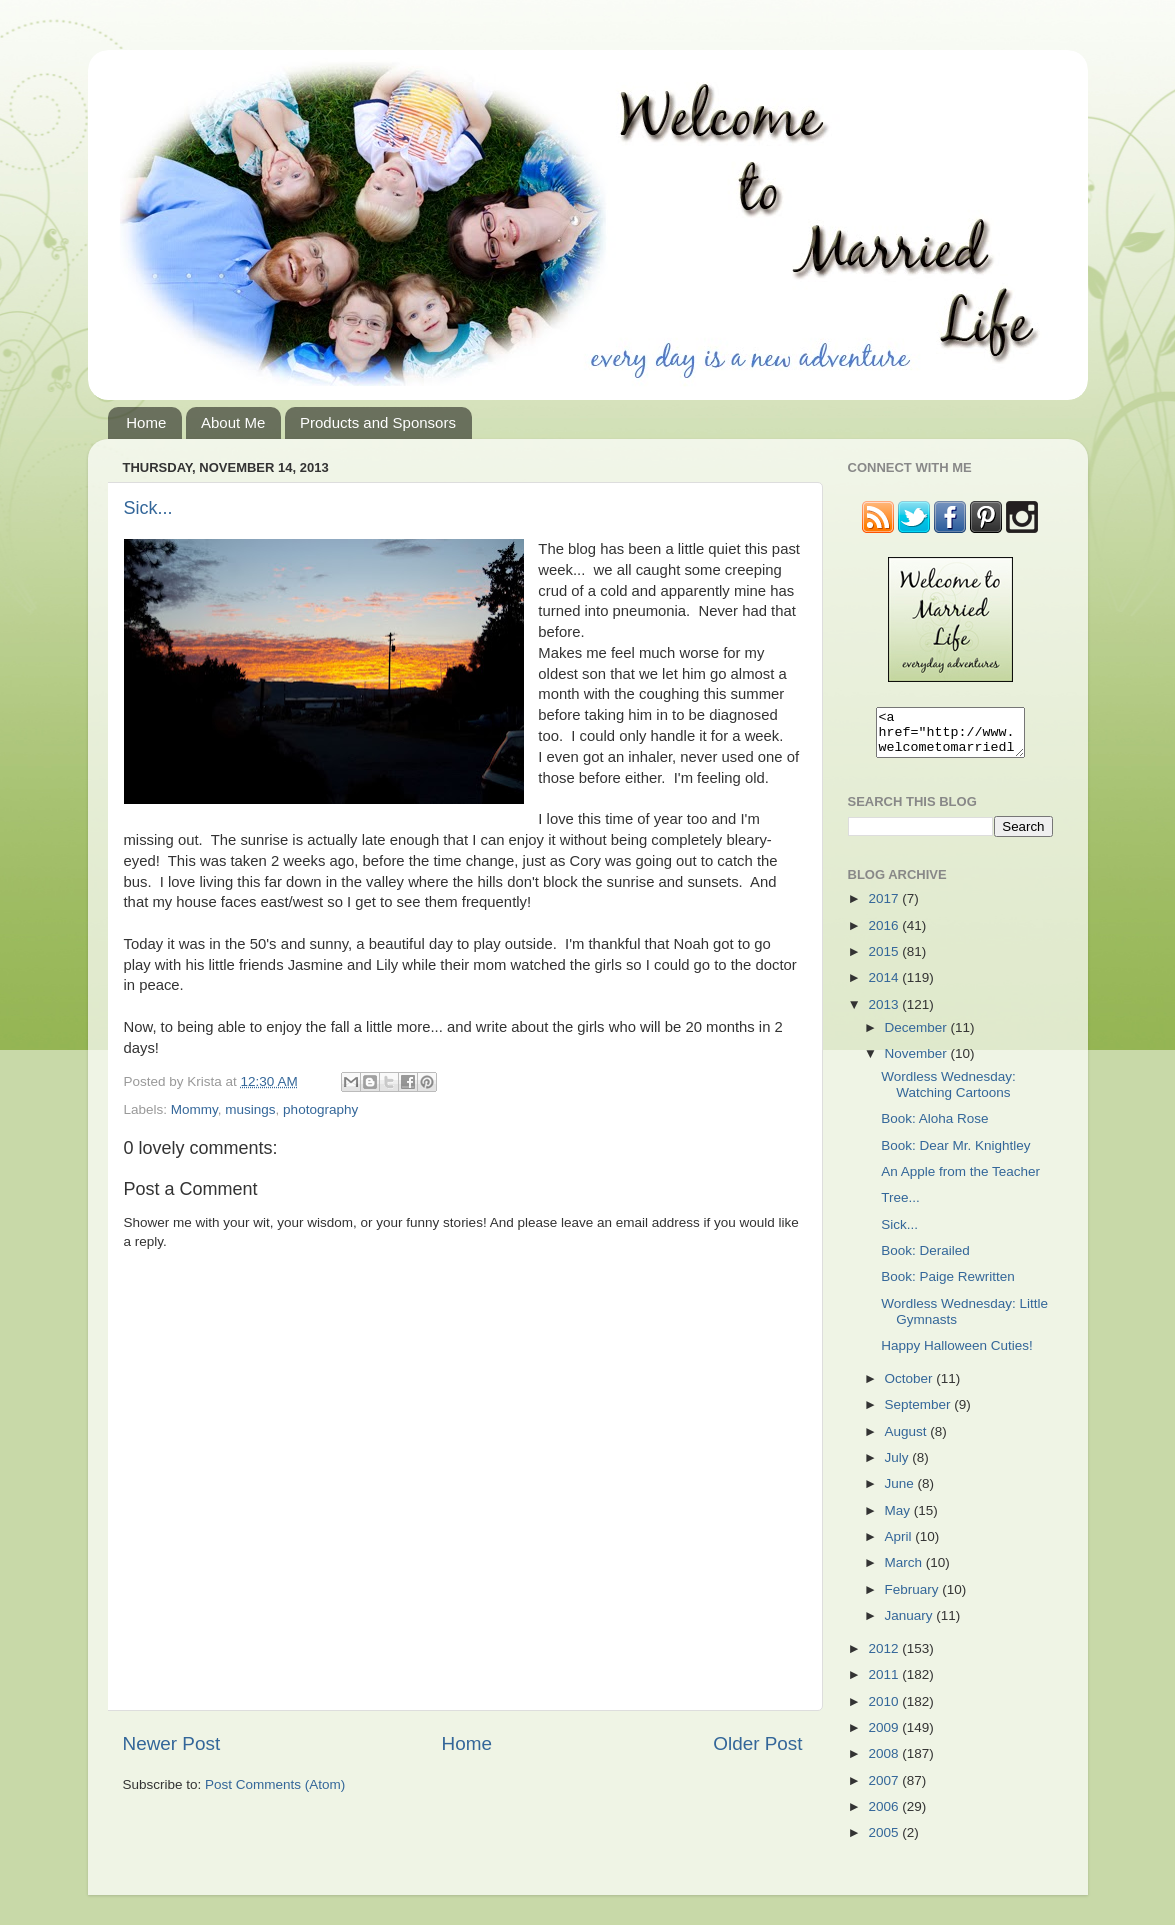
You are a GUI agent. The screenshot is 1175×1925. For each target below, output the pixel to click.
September (920, 1413)
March (905, 1571)
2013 (885, 1013)
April (900, 1545)
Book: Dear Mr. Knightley (955, 1154)
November (918, 1062)
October (911, 1387)
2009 (885, 1736)
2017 (885, 907)
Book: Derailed (925, 1259)
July (899, 1466)
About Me (233, 422)
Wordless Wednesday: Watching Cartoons (948, 1093)
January (911, 1624)
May (899, 1519)
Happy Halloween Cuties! (957, 1354)
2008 (885, 1762)
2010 (885, 1710)
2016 (885, 934)
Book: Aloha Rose (934, 1127)
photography (320, 1109)
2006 (885, 1815)
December (918, 1036)
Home (146, 422)
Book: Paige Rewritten (948, 1285)
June (901, 1492)
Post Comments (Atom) (275, 1784)
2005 (885, 1841)
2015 (885, 960)
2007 (885, 1789)
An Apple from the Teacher (960, 1180)
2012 (885, 1657)
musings (250, 1109)
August (908, 1440)
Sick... (148, 508)
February (914, 1598)
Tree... (900, 1206)
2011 (885, 1683)
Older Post (757, 1743)
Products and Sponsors (378, 422)
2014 (885, 986)
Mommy (194, 1109)
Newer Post (172, 1743)
